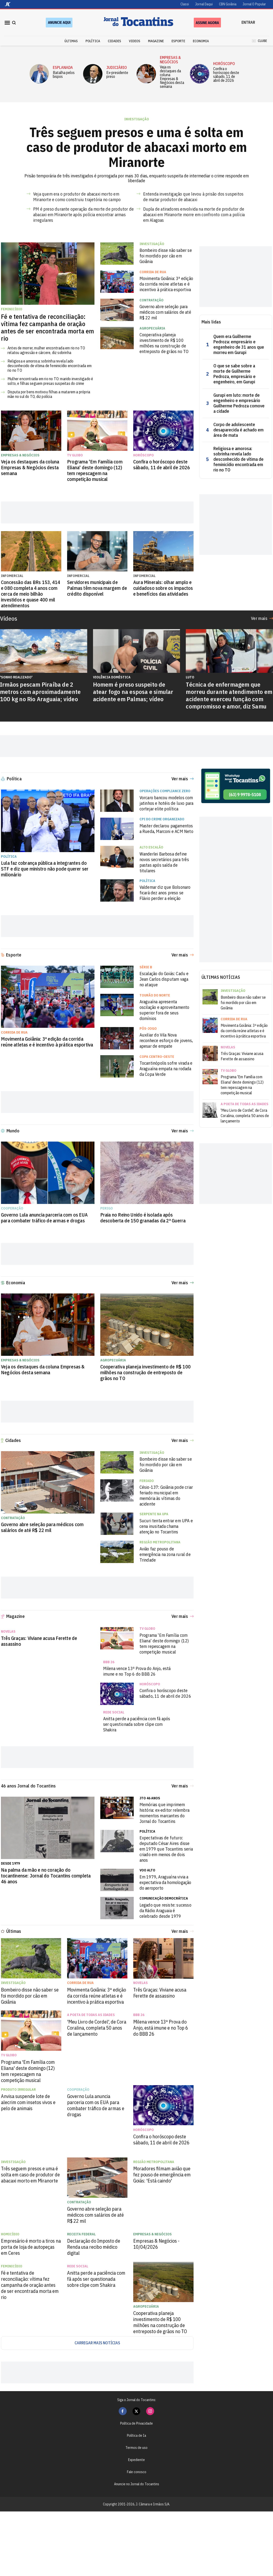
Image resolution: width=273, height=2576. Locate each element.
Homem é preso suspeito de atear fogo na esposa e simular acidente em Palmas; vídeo (133, 692)
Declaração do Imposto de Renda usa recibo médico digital (93, 2247)
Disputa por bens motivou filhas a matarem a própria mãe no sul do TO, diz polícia (49, 394)
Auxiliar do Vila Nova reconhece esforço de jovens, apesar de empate (166, 1040)
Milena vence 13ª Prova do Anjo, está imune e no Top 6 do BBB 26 (137, 1671)
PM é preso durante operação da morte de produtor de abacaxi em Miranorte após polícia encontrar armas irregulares (83, 214)
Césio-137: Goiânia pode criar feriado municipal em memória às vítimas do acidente (166, 1495)
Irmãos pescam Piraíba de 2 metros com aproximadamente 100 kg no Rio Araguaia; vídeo (40, 692)
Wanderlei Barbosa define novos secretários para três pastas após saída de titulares (164, 862)
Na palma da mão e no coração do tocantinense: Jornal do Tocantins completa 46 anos (46, 1876)
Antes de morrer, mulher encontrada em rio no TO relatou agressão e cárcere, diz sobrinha (46, 350)
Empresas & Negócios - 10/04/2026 (156, 2244)
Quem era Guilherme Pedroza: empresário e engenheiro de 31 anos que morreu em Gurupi (238, 344)
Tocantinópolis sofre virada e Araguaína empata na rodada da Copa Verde (166, 1068)
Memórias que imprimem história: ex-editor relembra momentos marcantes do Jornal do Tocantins (165, 1813)
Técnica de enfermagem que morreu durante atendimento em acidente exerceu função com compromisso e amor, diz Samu (229, 695)
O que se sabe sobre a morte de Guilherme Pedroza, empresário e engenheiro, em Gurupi (234, 374)
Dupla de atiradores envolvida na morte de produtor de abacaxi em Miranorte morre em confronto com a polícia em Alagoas (194, 214)
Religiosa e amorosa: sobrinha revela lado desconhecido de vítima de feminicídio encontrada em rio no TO (50, 366)
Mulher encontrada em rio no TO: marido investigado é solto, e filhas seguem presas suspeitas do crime (50, 381)
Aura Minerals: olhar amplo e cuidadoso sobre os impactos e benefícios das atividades (163, 588)
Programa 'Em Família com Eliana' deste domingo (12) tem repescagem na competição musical (95, 470)
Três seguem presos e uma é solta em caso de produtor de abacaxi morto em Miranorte (136, 147)
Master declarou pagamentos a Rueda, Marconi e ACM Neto (166, 828)
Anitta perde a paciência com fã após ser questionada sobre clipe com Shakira (136, 1724)
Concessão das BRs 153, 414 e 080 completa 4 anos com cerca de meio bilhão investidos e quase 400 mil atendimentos (30, 594)
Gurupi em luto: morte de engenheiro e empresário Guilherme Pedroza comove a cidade (239, 403)
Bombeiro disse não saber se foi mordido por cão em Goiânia (166, 255)
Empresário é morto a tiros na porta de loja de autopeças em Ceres (31, 2247)
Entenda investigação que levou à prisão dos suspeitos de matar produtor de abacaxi (193, 196)
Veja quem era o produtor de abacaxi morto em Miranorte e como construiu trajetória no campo (77, 196)
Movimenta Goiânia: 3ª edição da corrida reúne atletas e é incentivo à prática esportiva (166, 284)
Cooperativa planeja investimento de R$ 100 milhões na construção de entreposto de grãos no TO (164, 343)
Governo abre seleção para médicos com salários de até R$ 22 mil (165, 312)
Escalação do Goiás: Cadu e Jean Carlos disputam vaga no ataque (164, 979)
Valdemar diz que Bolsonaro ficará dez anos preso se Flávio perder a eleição (165, 892)
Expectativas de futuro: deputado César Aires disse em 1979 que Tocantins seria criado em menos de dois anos (166, 1849)
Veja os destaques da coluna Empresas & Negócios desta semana (172, 77)
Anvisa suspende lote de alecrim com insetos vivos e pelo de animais (28, 2102)
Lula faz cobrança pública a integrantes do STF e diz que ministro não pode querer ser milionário (44, 869)
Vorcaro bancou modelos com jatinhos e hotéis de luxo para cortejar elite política (167, 803)
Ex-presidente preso (117, 74)
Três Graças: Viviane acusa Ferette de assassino (39, 1641)
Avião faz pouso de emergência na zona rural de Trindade (165, 1554)
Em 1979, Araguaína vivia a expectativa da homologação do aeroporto (165, 1882)
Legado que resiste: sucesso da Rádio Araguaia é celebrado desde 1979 (165, 1910)
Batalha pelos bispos (64, 74)
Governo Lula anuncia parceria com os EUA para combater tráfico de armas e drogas (44, 1218)
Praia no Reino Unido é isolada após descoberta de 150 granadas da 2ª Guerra (143, 1218)
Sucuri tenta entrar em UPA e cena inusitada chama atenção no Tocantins (166, 1526)
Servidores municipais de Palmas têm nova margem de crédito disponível (97, 588)
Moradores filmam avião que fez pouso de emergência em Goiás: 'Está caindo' (162, 2174)
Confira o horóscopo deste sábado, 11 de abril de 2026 (226, 74)
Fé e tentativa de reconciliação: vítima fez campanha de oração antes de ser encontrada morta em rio (47, 327)
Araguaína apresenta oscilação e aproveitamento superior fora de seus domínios (164, 1010)
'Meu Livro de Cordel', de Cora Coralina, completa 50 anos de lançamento (96, 2028)
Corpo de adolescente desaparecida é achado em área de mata (238, 430)
